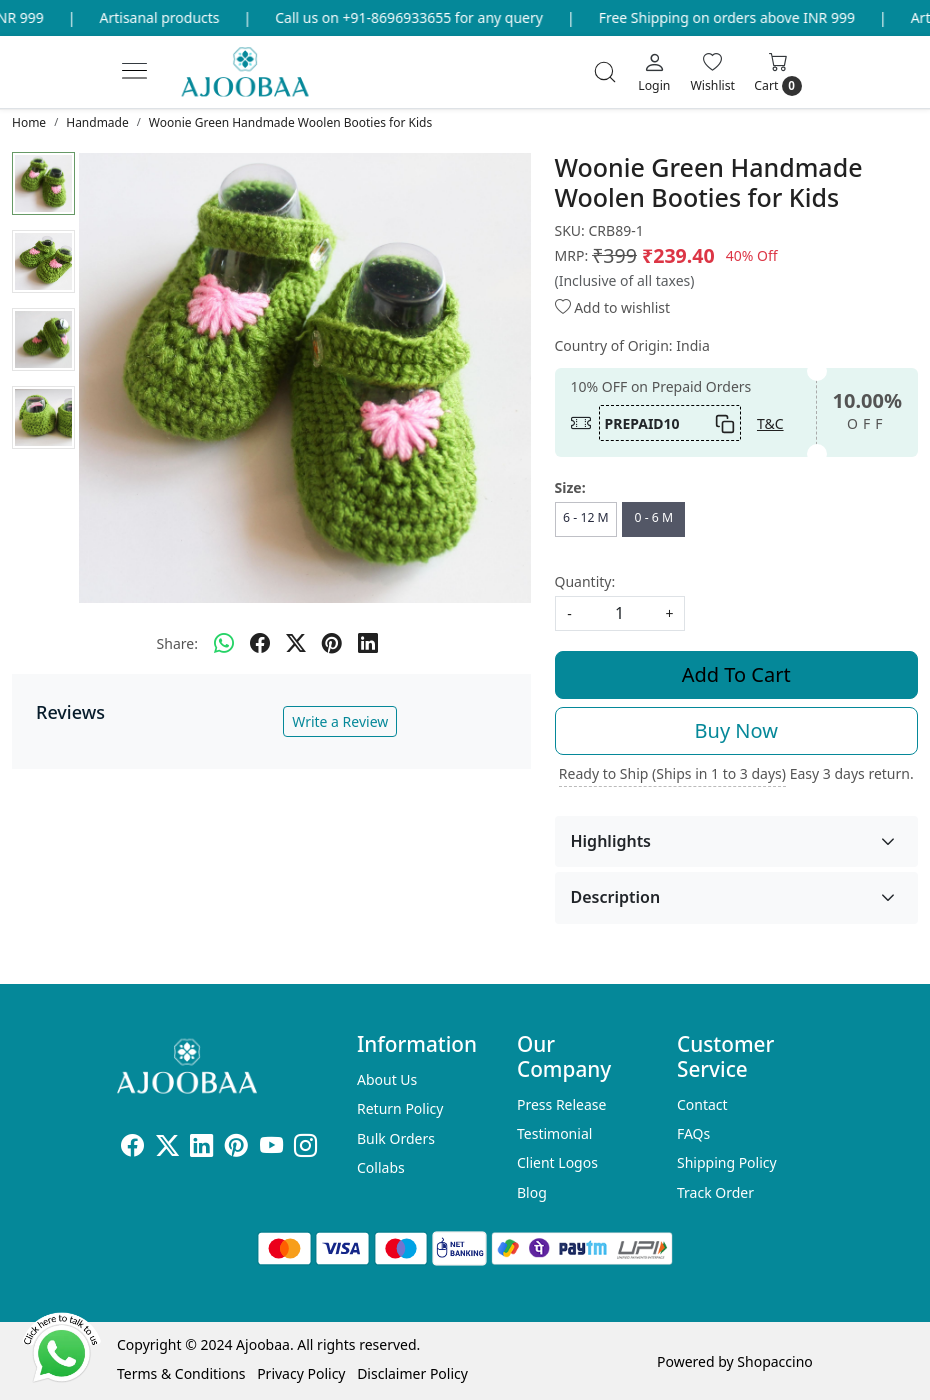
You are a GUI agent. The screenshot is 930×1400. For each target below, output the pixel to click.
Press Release (562, 1104)
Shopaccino (774, 1361)
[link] (605, 72)
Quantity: (585, 581)
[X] (167, 1148)
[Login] (654, 72)
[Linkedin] (201, 1148)
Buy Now (736, 730)
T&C (770, 423)
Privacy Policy (301, 1373)
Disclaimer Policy (412, 1373)
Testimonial (554, 1133)
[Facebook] (132, 1148)
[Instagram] (305, 1148)
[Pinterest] (236, 1148)
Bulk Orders (396, 1138)
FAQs (693, 1133)
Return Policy (400, 1108)
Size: (570, 487)
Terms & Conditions (181, 1373)
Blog (532, 1192)
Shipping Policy (727, 1162)
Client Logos (557, 1162)
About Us (387, 1079)
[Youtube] (271, 1148)
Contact (702, 1104)
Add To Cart (736, 674)
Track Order (715, 1192)
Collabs (381, 1167)
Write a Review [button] (340, 721)
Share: (177, 643)
